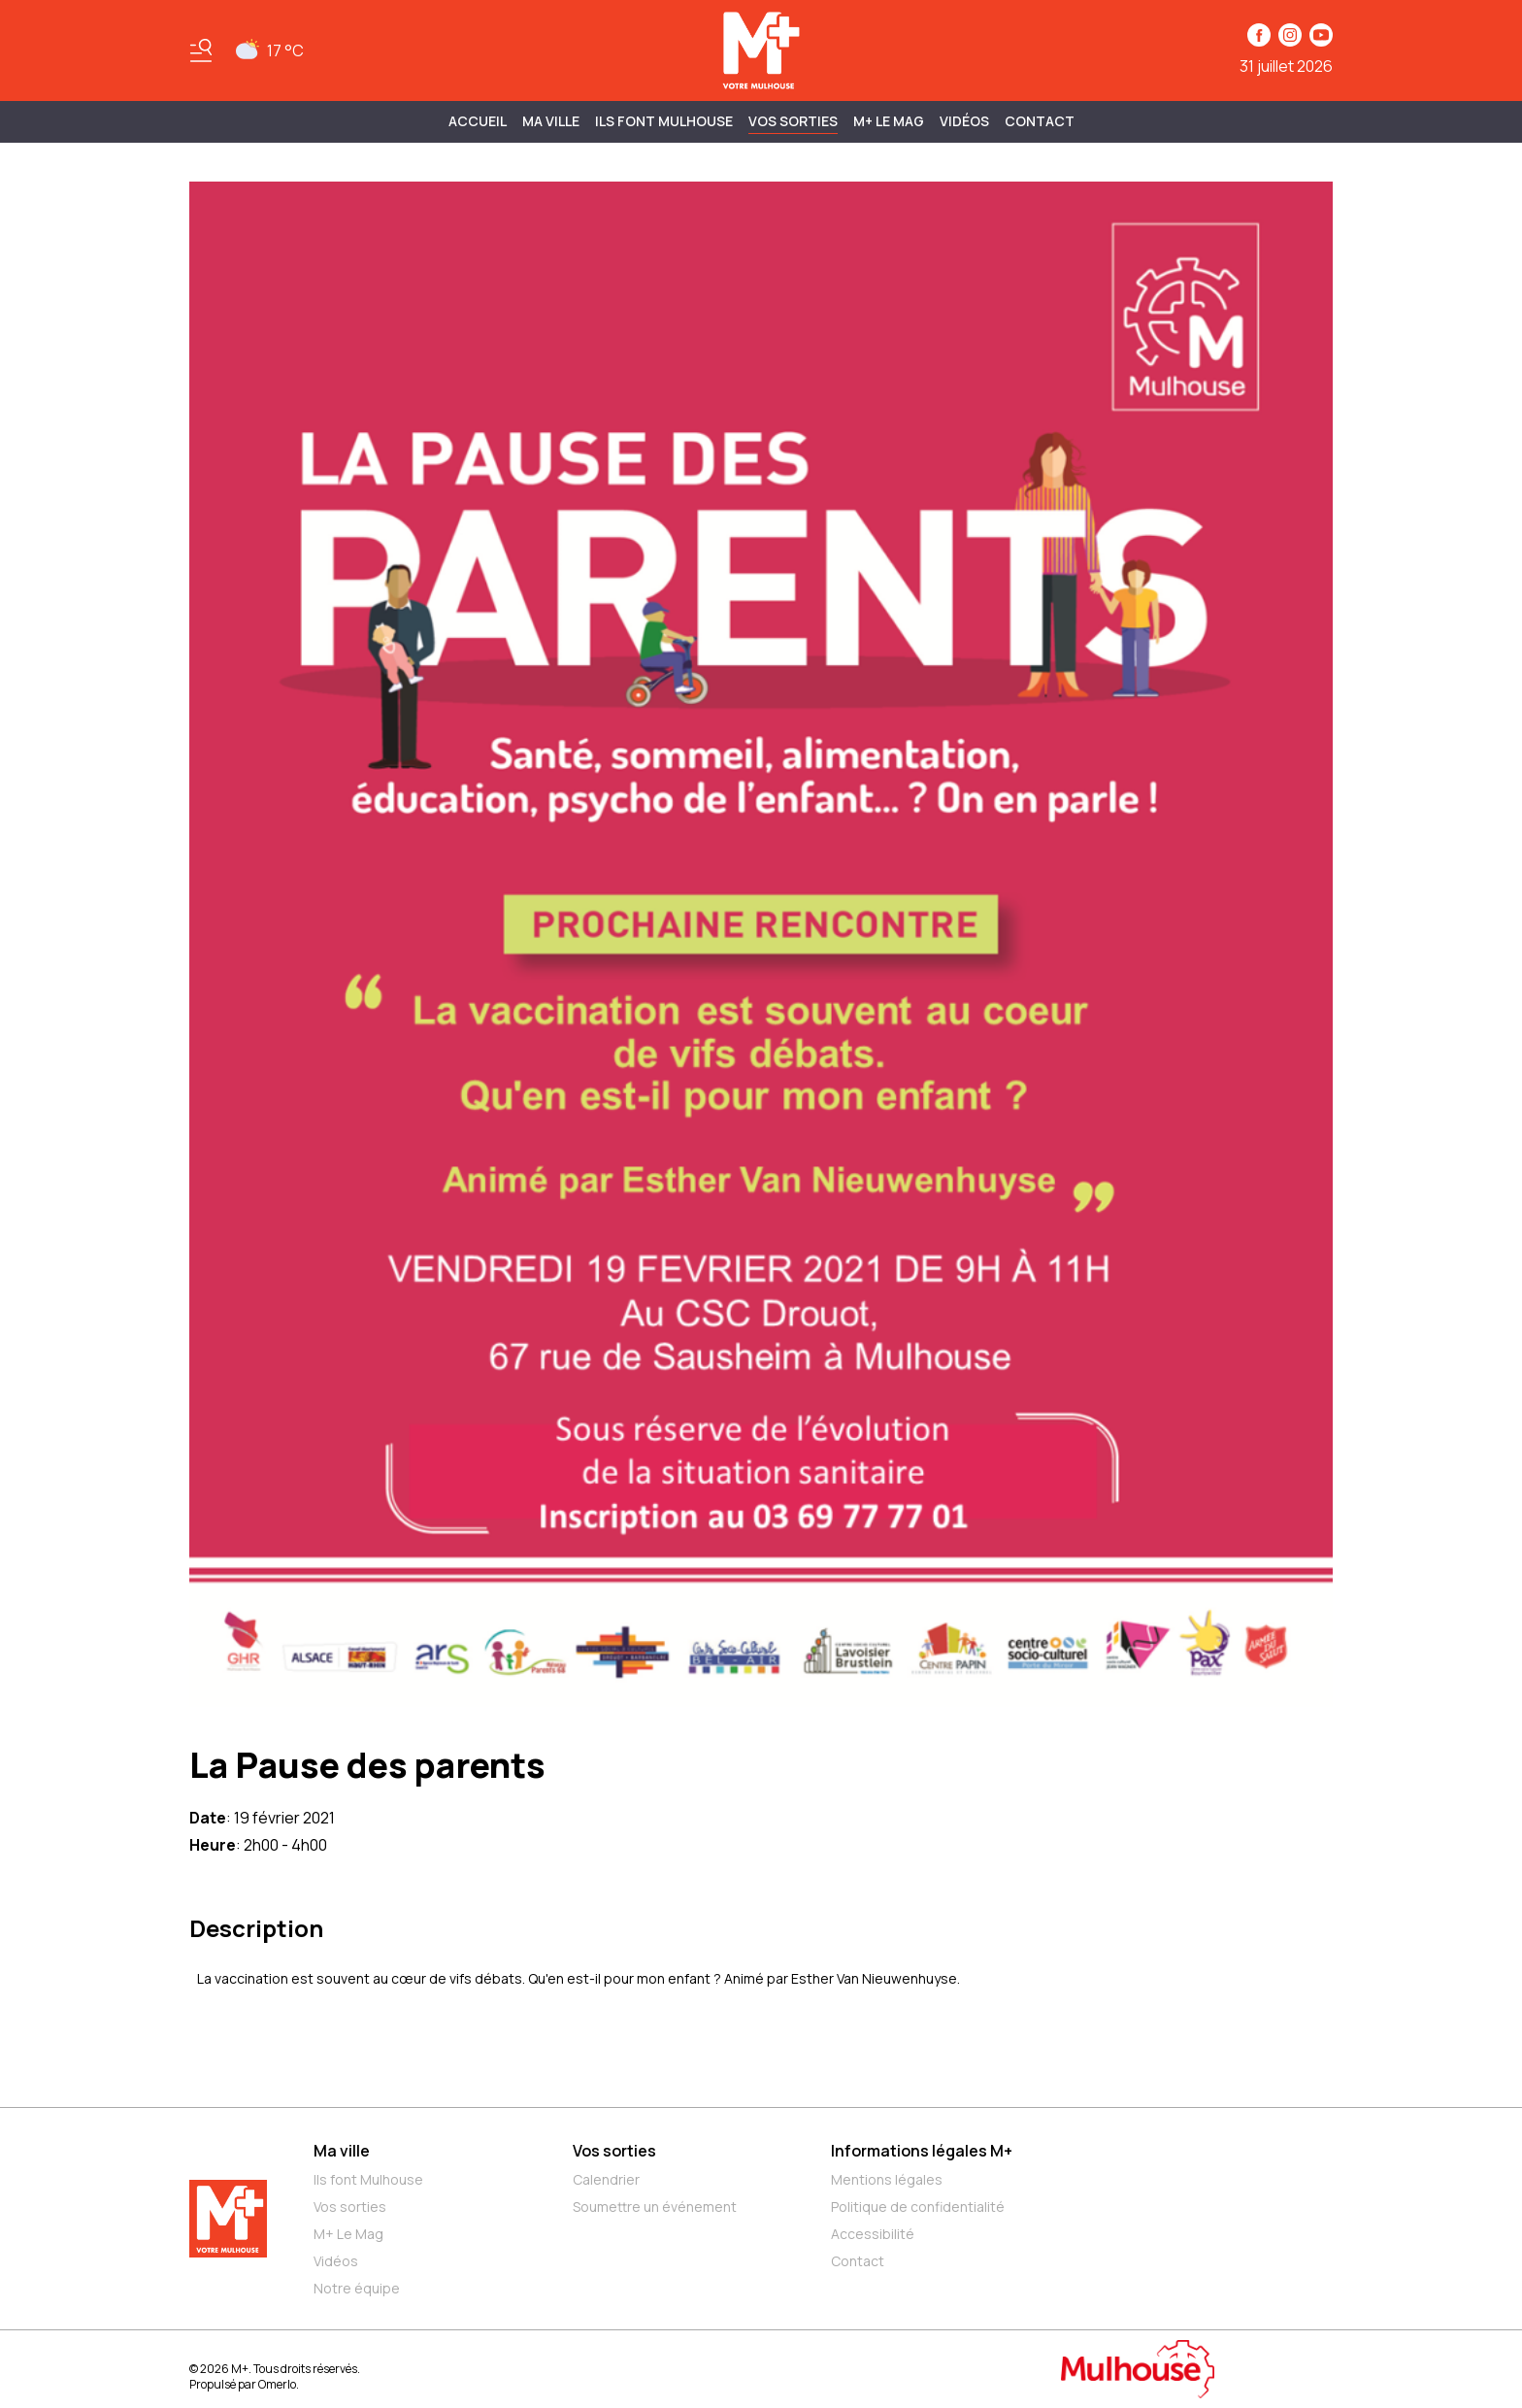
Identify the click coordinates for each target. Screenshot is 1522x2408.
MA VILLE (550, 121)
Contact (1040, 121)
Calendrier (606, 2179)
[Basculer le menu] (201, 50)
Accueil (477, 121)
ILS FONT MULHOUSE (664, 121)
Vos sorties (793, 121)
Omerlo (277, 2384)
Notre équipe (357, 2288)
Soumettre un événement (655, 2206)
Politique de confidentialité (918, 2206)
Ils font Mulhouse (368, 2179)
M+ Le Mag (888, 121)
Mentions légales (887, 2179)
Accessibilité (872, 2233)
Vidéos (964, 121)
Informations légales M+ (921, 2150)
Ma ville (342, 2150)
